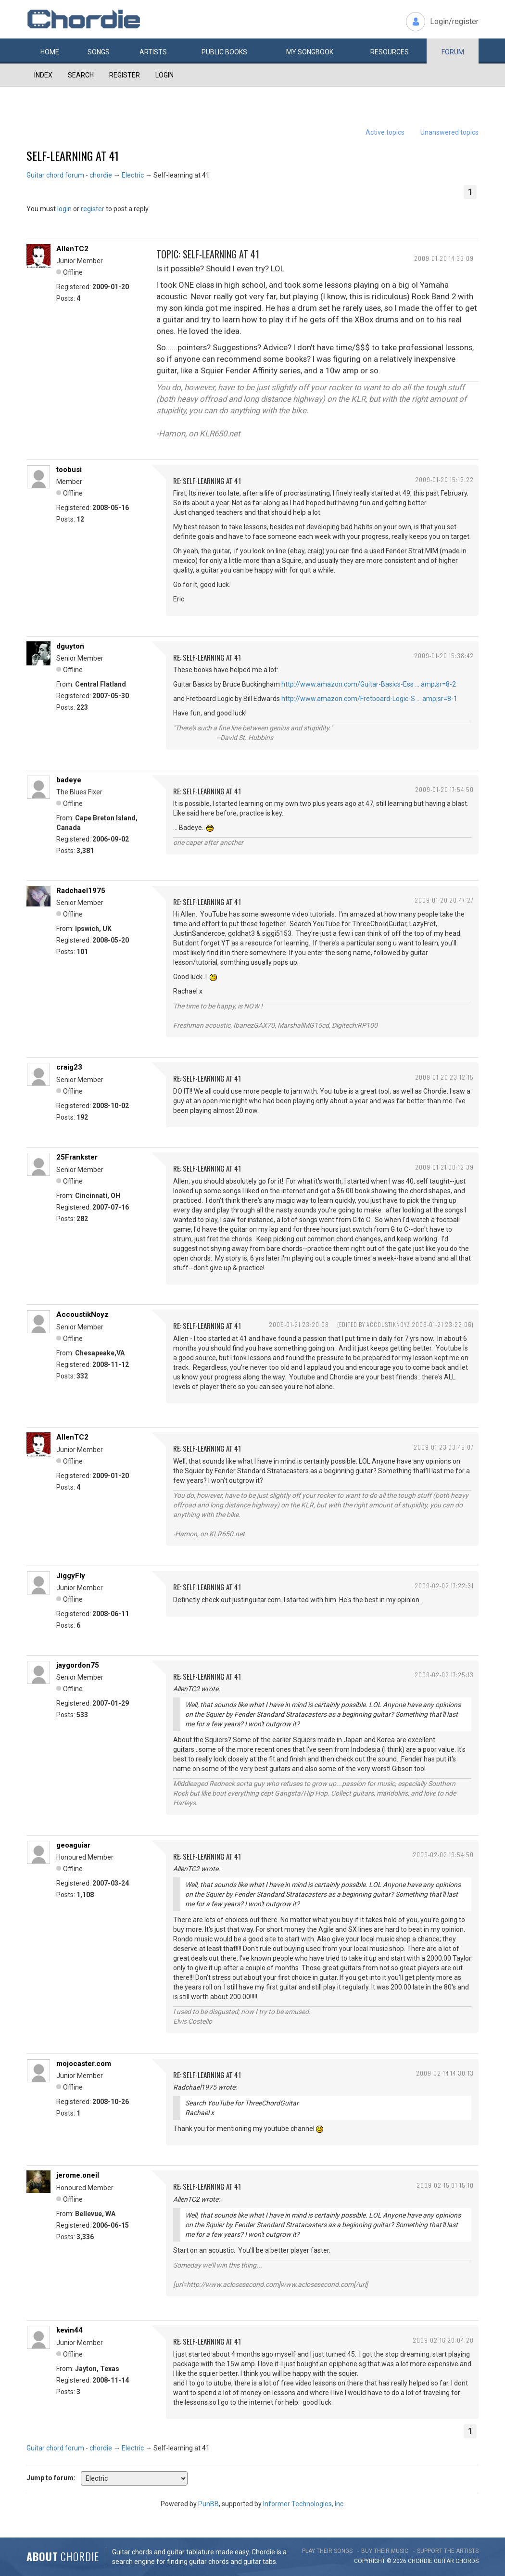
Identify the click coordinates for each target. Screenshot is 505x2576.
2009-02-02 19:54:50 (443, 1854)
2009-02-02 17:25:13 (444, 1675)
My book (309, 52)
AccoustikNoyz (82, 1314)
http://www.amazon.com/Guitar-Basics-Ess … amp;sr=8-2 (368, 684)
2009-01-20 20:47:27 (444, 900)
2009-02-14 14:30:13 (445, 2073)
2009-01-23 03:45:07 (444, 1447)
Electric (133, 175)
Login (164, 75)
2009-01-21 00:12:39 (444, 1167)
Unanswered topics (449, 132)
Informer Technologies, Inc (303, 2504)
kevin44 (69, 2330)
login (64, 209)
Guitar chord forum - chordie (69, 175)
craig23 (69, 1067)
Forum (453, 52)
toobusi (69, 469)
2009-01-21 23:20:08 (299, 1324)
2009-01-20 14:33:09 (444, 258)
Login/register (454, 21)
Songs (99, 52)
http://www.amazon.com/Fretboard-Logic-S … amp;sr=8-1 (369, 698)
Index (43, 75)
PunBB (208, 2504)
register (92, 209)
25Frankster (77, 1157)
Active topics (385, 132)
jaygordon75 (77, 1665)
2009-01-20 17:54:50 (444, 789)
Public (224, 52)
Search (81, 75)
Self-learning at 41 (72, 155)
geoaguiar (73, 1845)
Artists (153, 52)
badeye (68, 780)
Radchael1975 (80, 890)
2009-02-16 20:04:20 (443, 2340)
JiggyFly (70, 1575)
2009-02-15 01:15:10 (445, 2185)
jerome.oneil (77, 2175)
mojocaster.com (83, 2063)
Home (49, 52)
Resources (389, 52)
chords (467, 2561)
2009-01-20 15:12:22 (444, 479)
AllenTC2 (72, 248)
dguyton (70, 646)
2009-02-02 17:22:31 (444, 1585)
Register (124, 75)
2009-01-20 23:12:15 (444, 1077)
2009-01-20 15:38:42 (444, 655)
